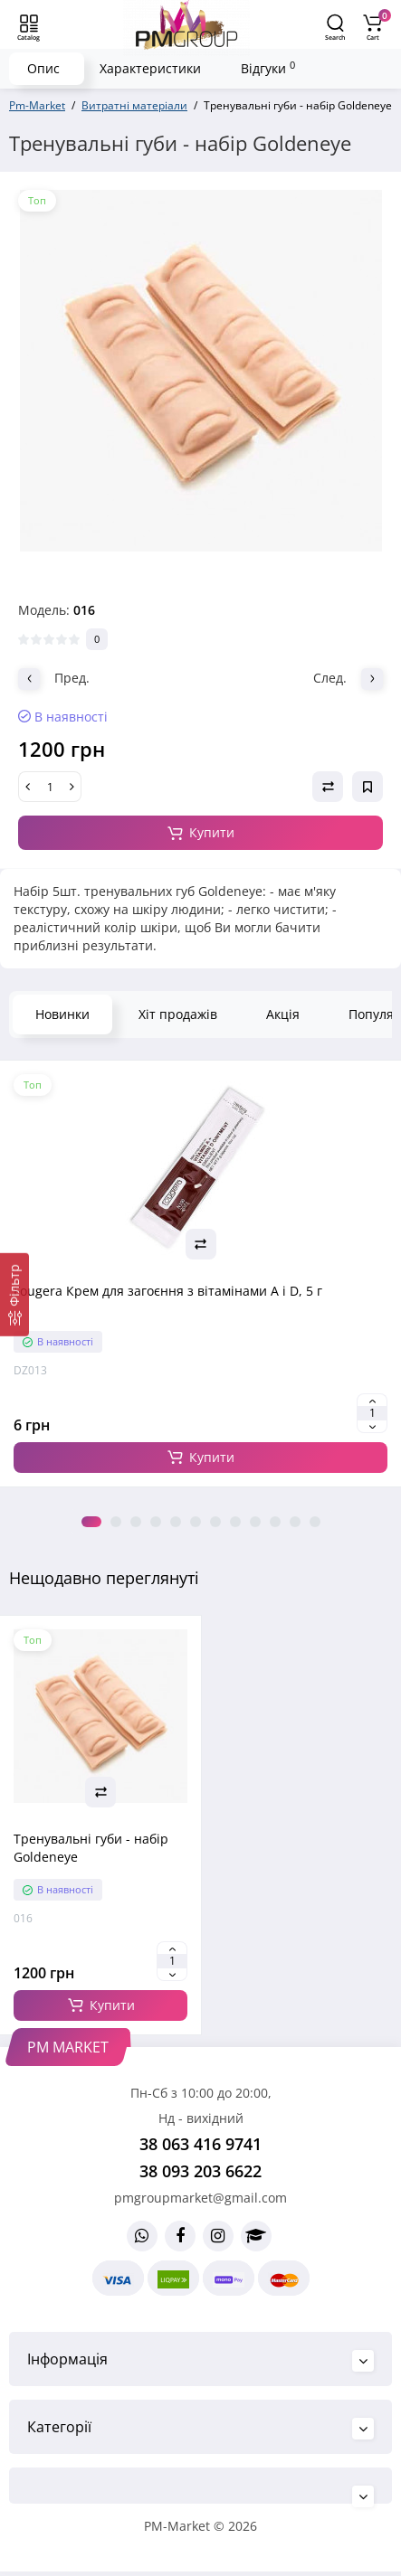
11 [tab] (295, 1521)
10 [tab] (275, 1521)
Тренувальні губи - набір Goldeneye (91, 1847)
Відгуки (268, 68)
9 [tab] (255, 1521)
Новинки (62, 1014)
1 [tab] (91, 1521)
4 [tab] (155, 1521)
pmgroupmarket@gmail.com (200, 2197)
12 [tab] (315, 1521)
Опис (43, 68)
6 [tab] (195, 1521)
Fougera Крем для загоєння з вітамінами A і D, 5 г (168, 1290)
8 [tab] (235, 1521)
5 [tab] (175, 1521)
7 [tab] (215, 1521)
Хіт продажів (177, 1014)
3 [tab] (135, 1521)
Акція (283, 1014)
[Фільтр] (14, 1293)
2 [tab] (115, 1521)
